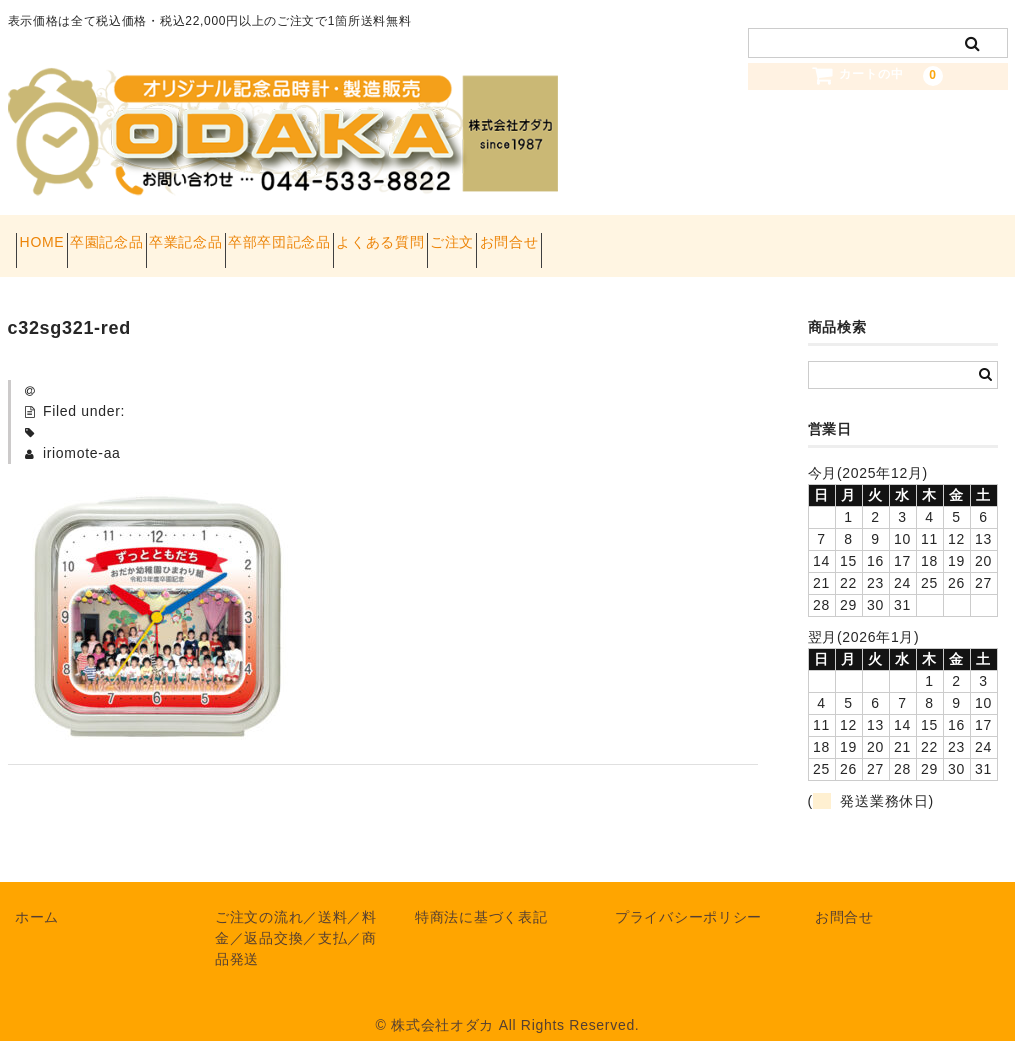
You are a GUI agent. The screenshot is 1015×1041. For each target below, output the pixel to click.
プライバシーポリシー (688, 897)
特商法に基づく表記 (481, 897)
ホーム (37, 897)
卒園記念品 (151, 236)
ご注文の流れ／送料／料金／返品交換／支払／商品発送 (296, 918)
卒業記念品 (266, 236)
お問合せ (730, 236)
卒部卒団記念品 (394, 236)
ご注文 (638, 236)
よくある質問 (531, 236)
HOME (50, 236)
